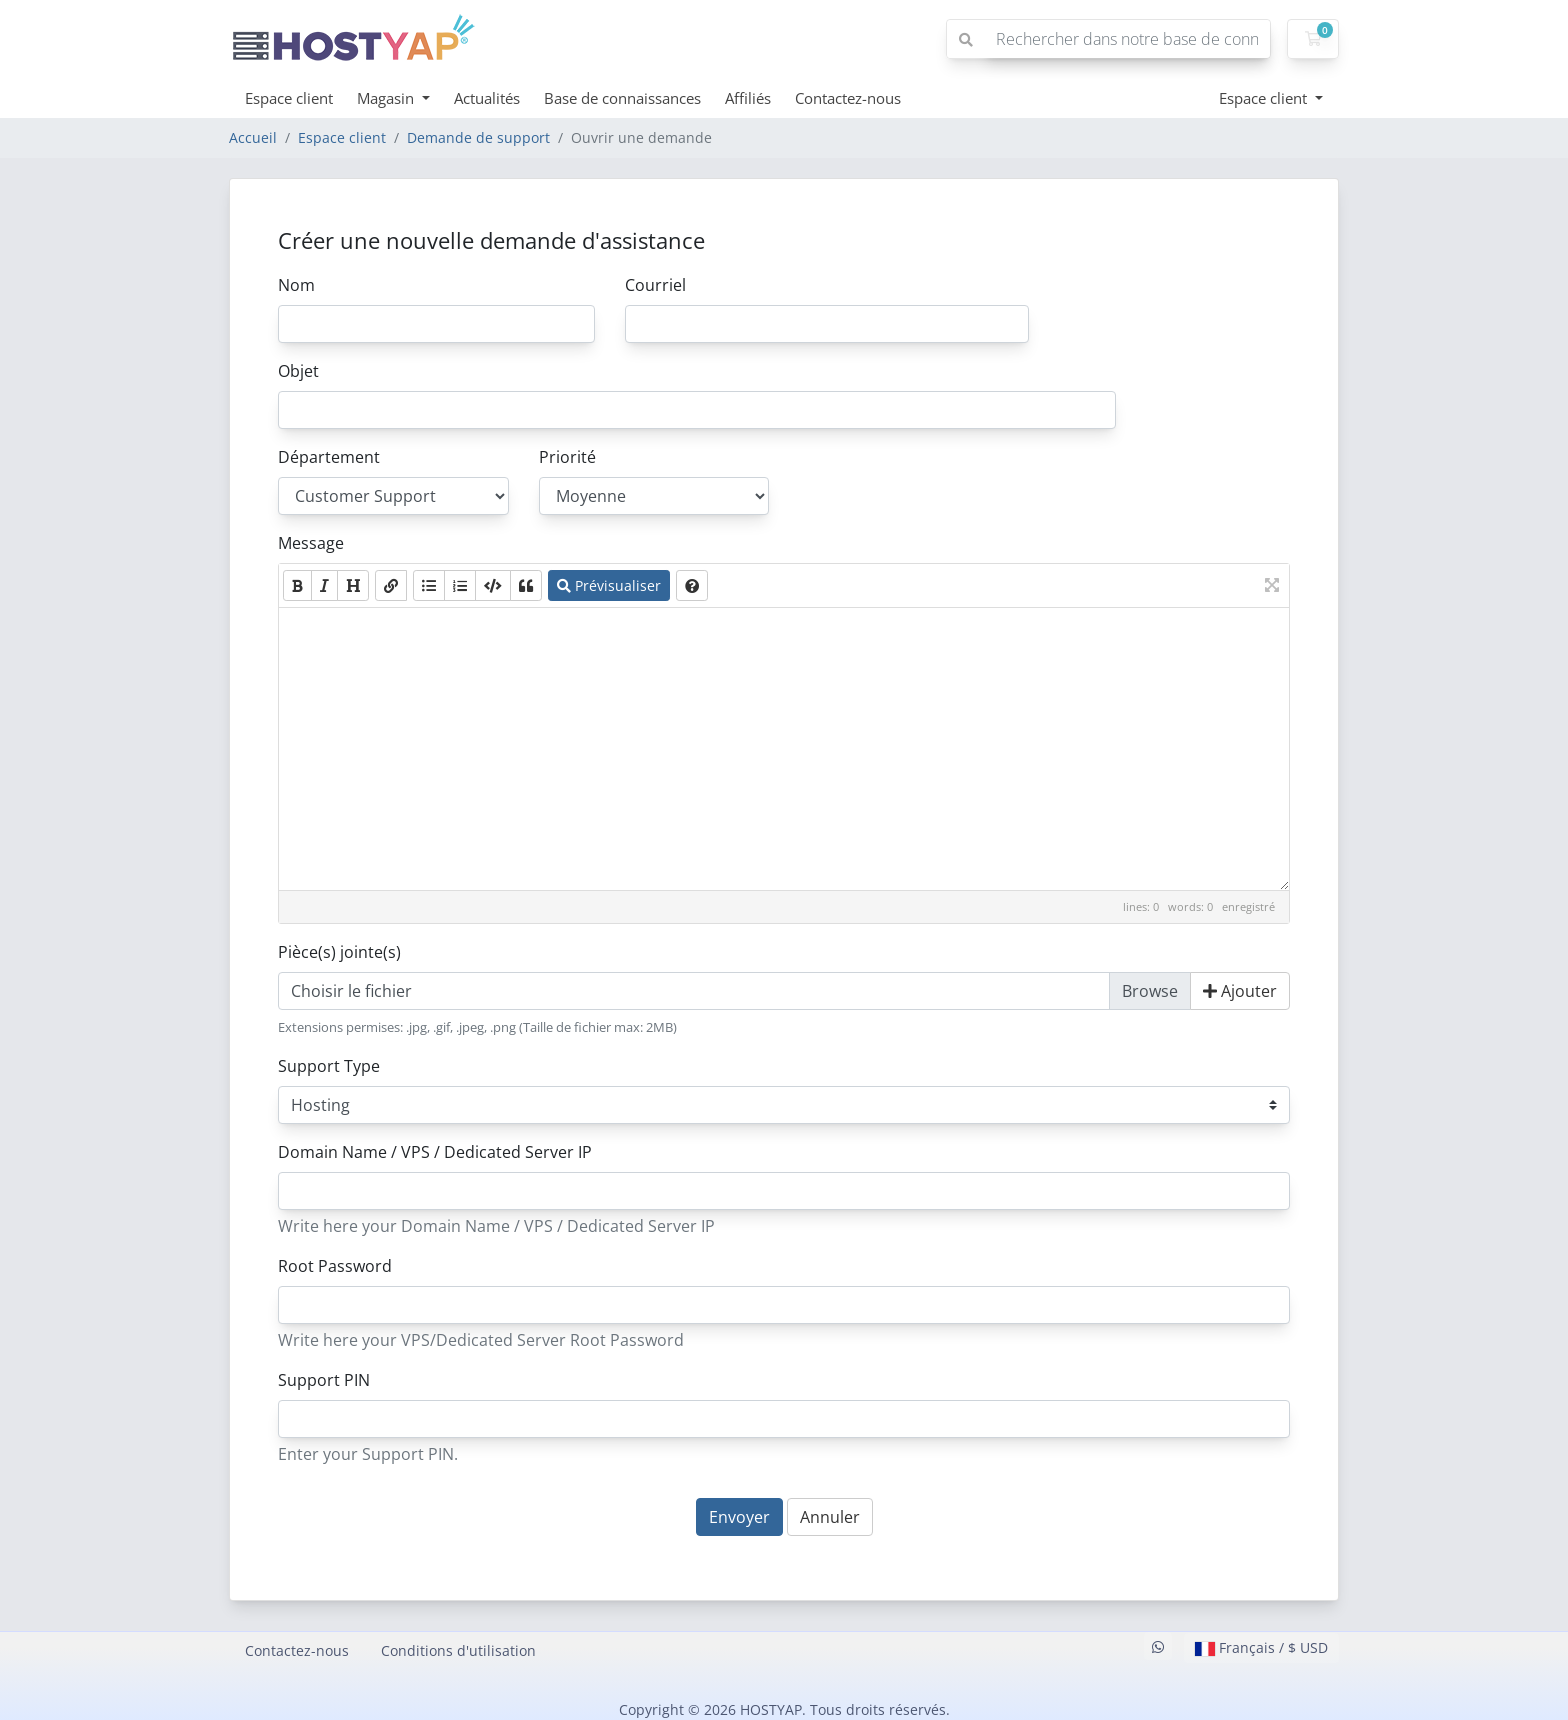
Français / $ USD (1261, 1647)
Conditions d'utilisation (458, 1650)
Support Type (329, 1066)
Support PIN (324, 1380)
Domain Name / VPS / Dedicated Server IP (435, 1152)
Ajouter (1240, 991)
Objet (298, 371)
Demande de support (478, 137)
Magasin (387, 98)
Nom (296, 285)
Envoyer (739, 1517)
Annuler (830, 1517)
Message (311, 543)
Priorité (567, 457)
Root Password (335, 1266)
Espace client (289, 98)
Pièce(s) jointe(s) (339, 952)
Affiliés (748, 98)
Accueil (253, 137)
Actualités (487, 98)
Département (329, 457)
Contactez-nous (848, 98)
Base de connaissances (622, 98)
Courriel (655, 285)
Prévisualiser (609, 585)
